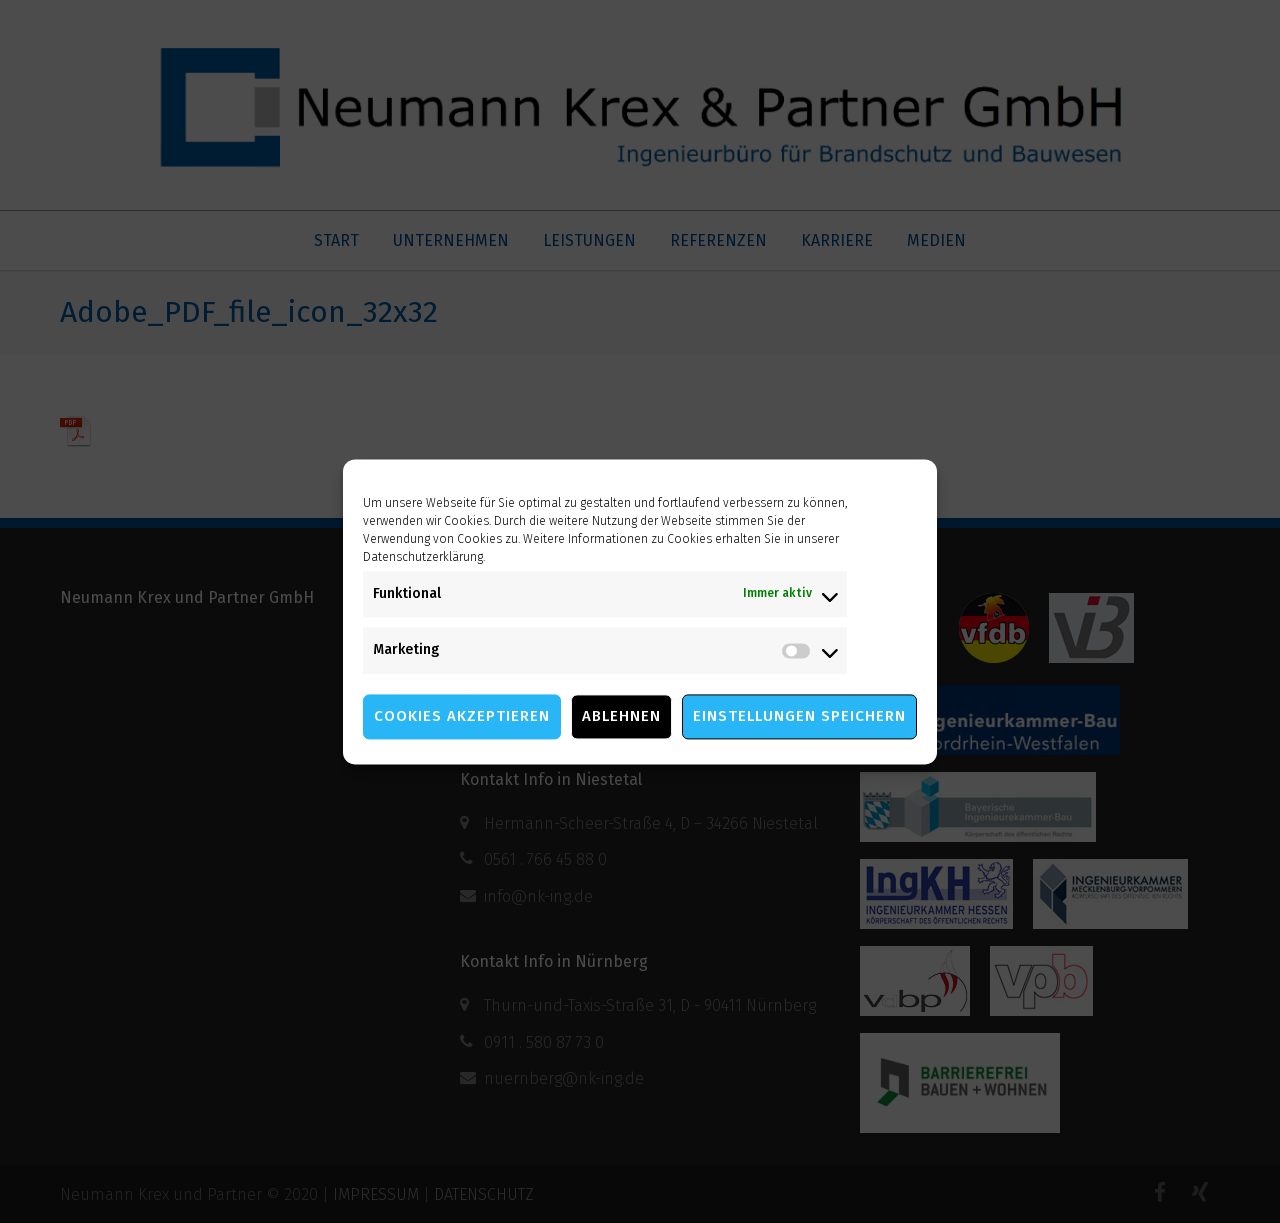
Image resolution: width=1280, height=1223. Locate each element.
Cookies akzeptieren (462, 716)
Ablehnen (621, 716)
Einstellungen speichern (799, 716)
